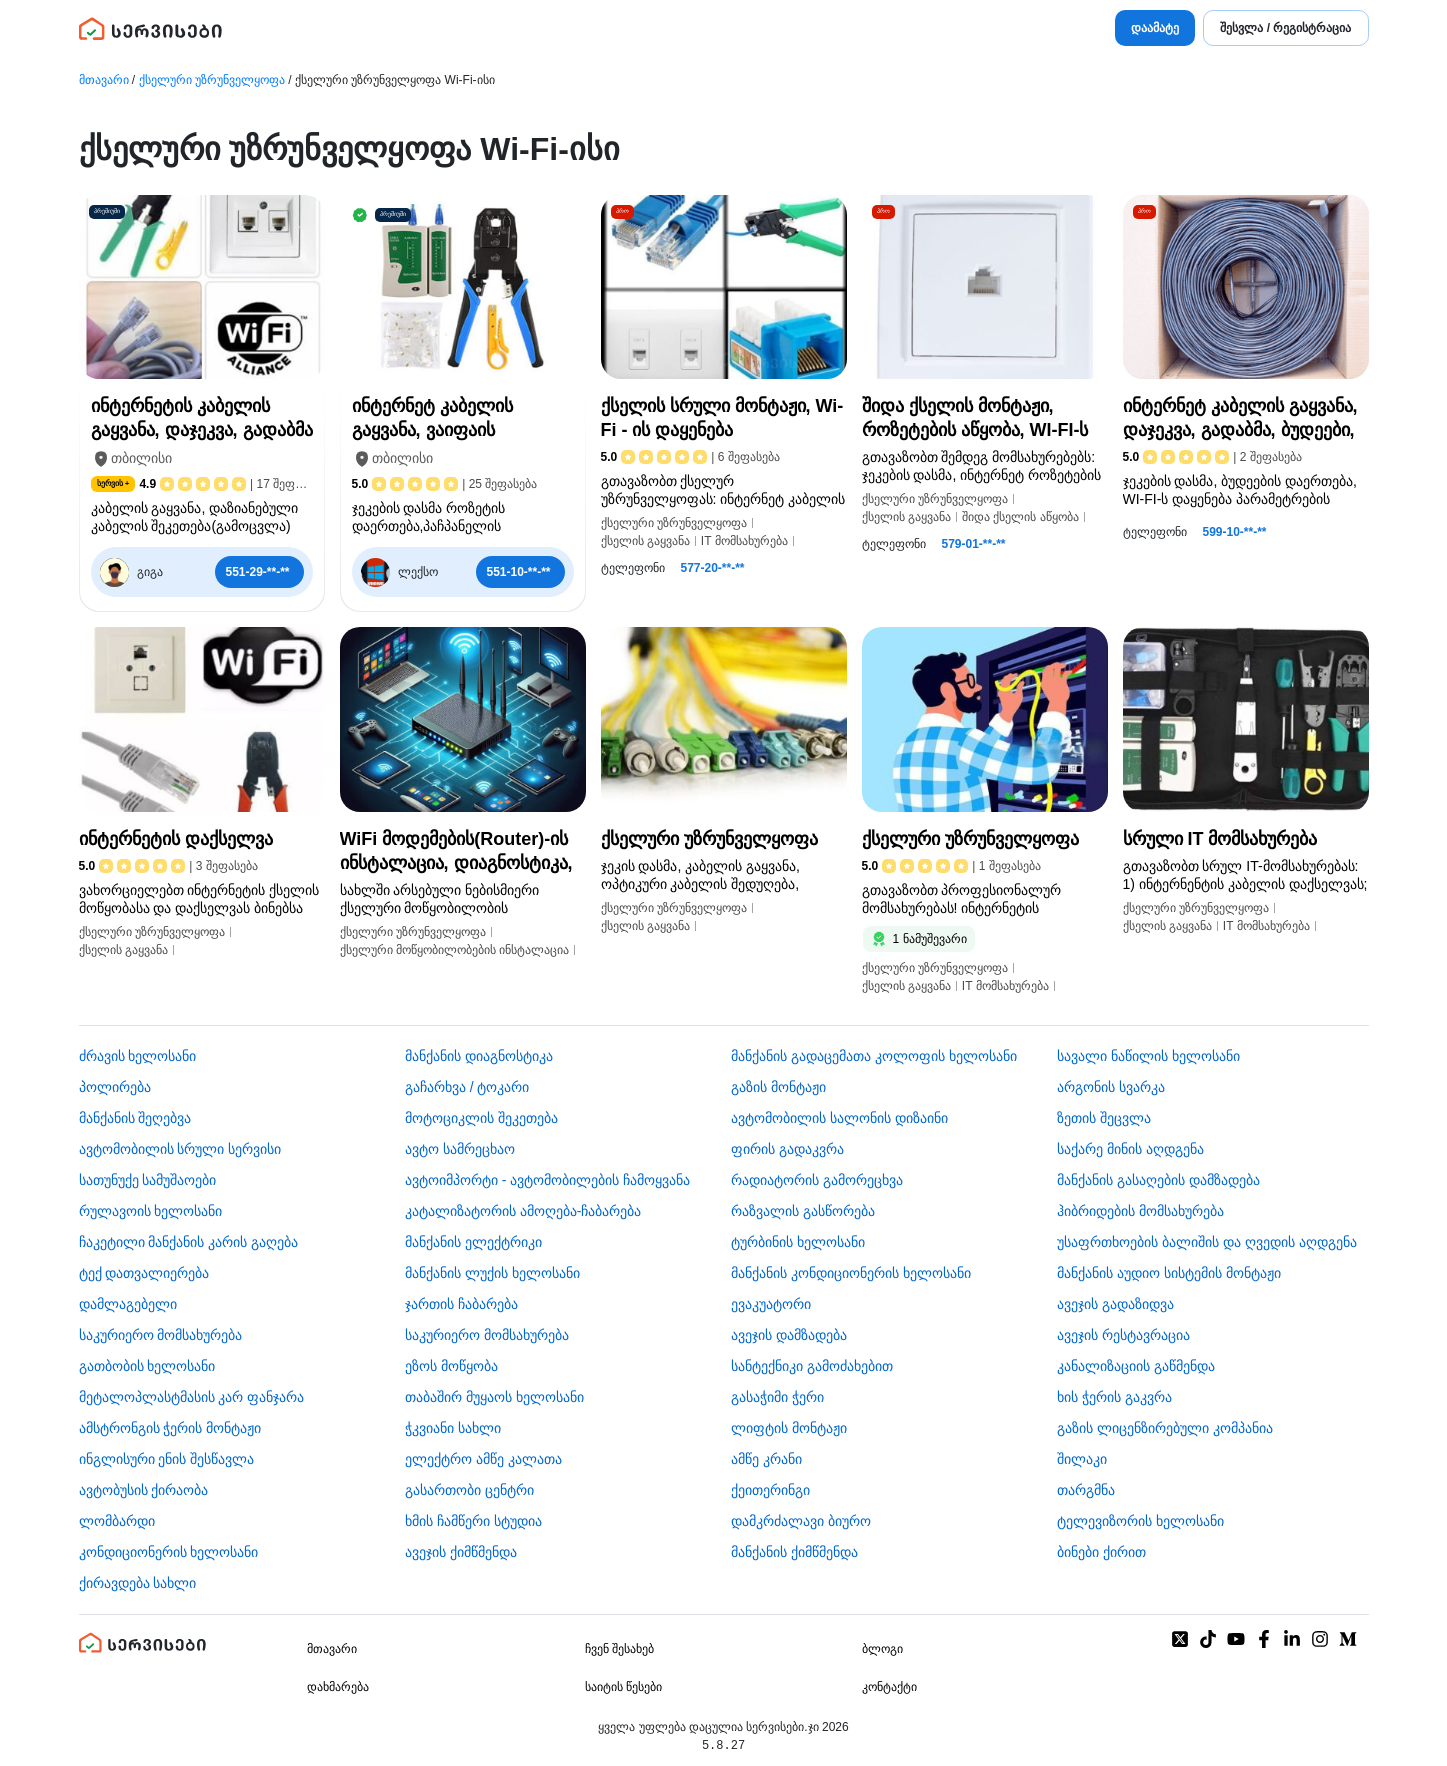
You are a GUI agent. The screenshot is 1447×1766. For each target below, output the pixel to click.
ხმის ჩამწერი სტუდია (473, 1521)
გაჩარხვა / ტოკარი (467, 1087)
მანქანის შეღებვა (135, 1118)
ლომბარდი (117, 1521)
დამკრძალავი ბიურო (801, 1521)
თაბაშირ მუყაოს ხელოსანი (494, 1397)
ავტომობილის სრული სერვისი (180, 1149)
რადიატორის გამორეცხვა (817, 1180)
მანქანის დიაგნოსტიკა (479, 1056)
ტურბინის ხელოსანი (798, 1242)
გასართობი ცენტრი (469, 1490)
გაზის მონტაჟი (778, 1087)
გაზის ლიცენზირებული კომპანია (1165, 1428)
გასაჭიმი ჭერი (777, 1397)
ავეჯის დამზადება (789, 1335)
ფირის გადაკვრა (787, 1149)
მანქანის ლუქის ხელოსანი (492, 1273)
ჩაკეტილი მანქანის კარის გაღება (189, 1242)
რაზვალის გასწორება (803, 1211)
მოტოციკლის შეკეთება (481, 1118)
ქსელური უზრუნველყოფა (212, 80)
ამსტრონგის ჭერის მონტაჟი (170, 1428)
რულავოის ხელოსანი (151, 1211)
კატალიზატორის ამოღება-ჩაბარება (523, 1211)
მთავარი (104, 80)
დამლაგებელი (128, 1304)
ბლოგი (882, 1649)
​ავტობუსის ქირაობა (144, 1490)
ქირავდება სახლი (138, 1583)
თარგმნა (1086, 1490)
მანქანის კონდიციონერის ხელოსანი (851, 1273)
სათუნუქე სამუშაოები (148, 1180)
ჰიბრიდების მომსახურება (1140, 1211)
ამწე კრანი (766, 1459)
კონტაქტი (889, 1687)
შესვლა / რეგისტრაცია (1285, 28)
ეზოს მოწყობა (451, 1366)
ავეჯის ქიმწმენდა (461, 1552)
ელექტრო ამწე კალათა (483, 1459)
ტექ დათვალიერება (144, 1273)
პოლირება (115, 1087)
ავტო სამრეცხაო (460, 1149)
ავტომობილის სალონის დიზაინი (839, 1118)
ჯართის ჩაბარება (461, 1304)
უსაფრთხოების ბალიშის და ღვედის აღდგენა (1207, 1242)
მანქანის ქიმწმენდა (794, 1552)
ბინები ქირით (1101, 1552)
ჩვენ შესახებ (619, 1649)
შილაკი (1082, 1459)
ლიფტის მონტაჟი (789, 1428)
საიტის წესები (623, 1687)
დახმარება (338, 1687)
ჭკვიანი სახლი (453, 1428)
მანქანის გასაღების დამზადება (1158, 1180)
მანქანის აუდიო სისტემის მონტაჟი (1169, 1273)
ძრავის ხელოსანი (138, 1056)
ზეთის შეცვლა (1104, 1118)
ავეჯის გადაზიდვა (1115, 1304)
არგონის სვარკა (1111, 1087)
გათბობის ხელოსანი (147, 1366)
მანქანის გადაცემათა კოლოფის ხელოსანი (874, 1056)
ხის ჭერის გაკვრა (1114, 1397)
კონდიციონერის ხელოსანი (169, 1552)
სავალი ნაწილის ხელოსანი (1148, 1056)
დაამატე (1155, 28)
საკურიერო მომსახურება (161, 1335)
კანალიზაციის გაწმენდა (1136, 1366)
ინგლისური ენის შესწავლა (167, 1459)
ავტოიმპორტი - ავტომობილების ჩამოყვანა (547, 1180)
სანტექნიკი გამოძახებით (812, 1366)
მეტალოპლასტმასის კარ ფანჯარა (192, 1397)
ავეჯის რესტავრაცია (1123, 1335)
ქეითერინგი (770, 1490)
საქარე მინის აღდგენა (1130, 1149)
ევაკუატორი (771, 1304)
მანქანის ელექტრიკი (473, 1242)
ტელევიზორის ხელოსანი (1140, 1521)
